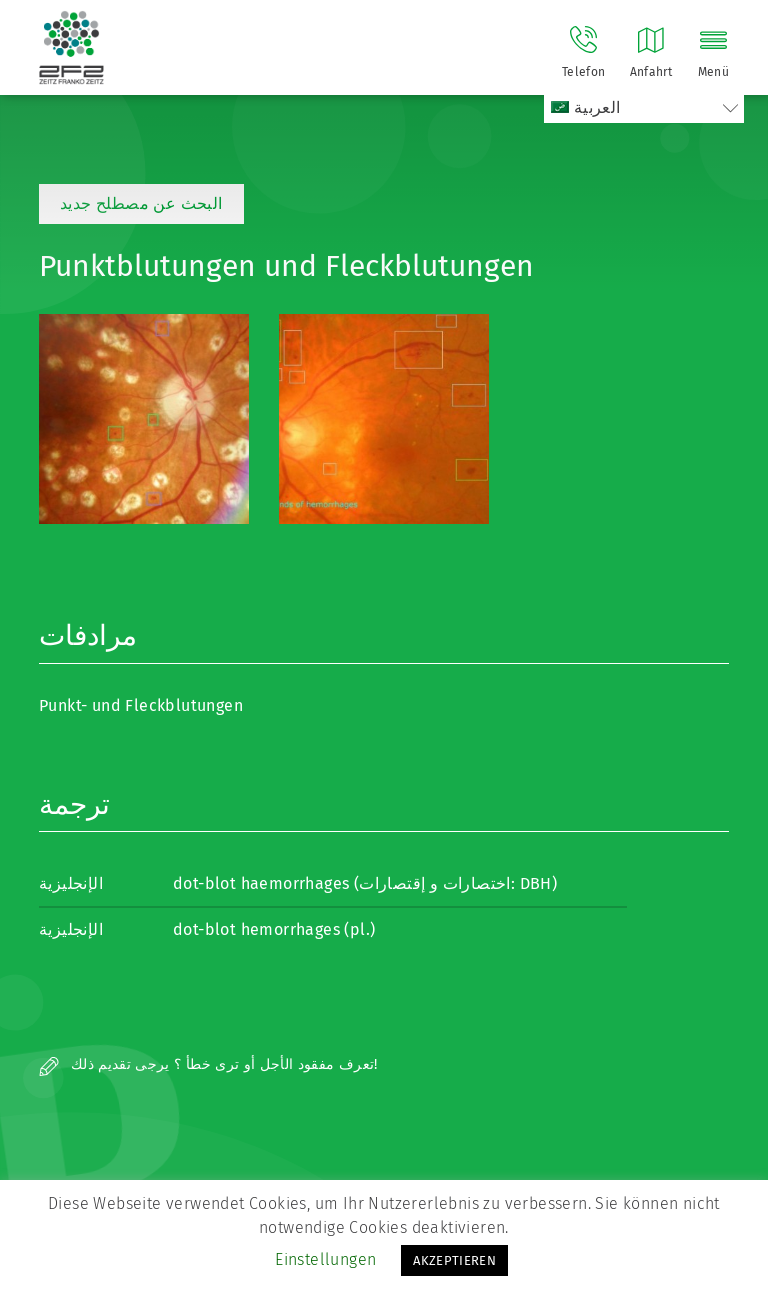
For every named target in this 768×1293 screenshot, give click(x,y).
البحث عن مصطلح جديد (141, 203)
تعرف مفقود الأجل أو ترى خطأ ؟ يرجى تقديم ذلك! (208, 1064)
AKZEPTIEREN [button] (454, 1260)
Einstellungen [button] (325, 1259)
